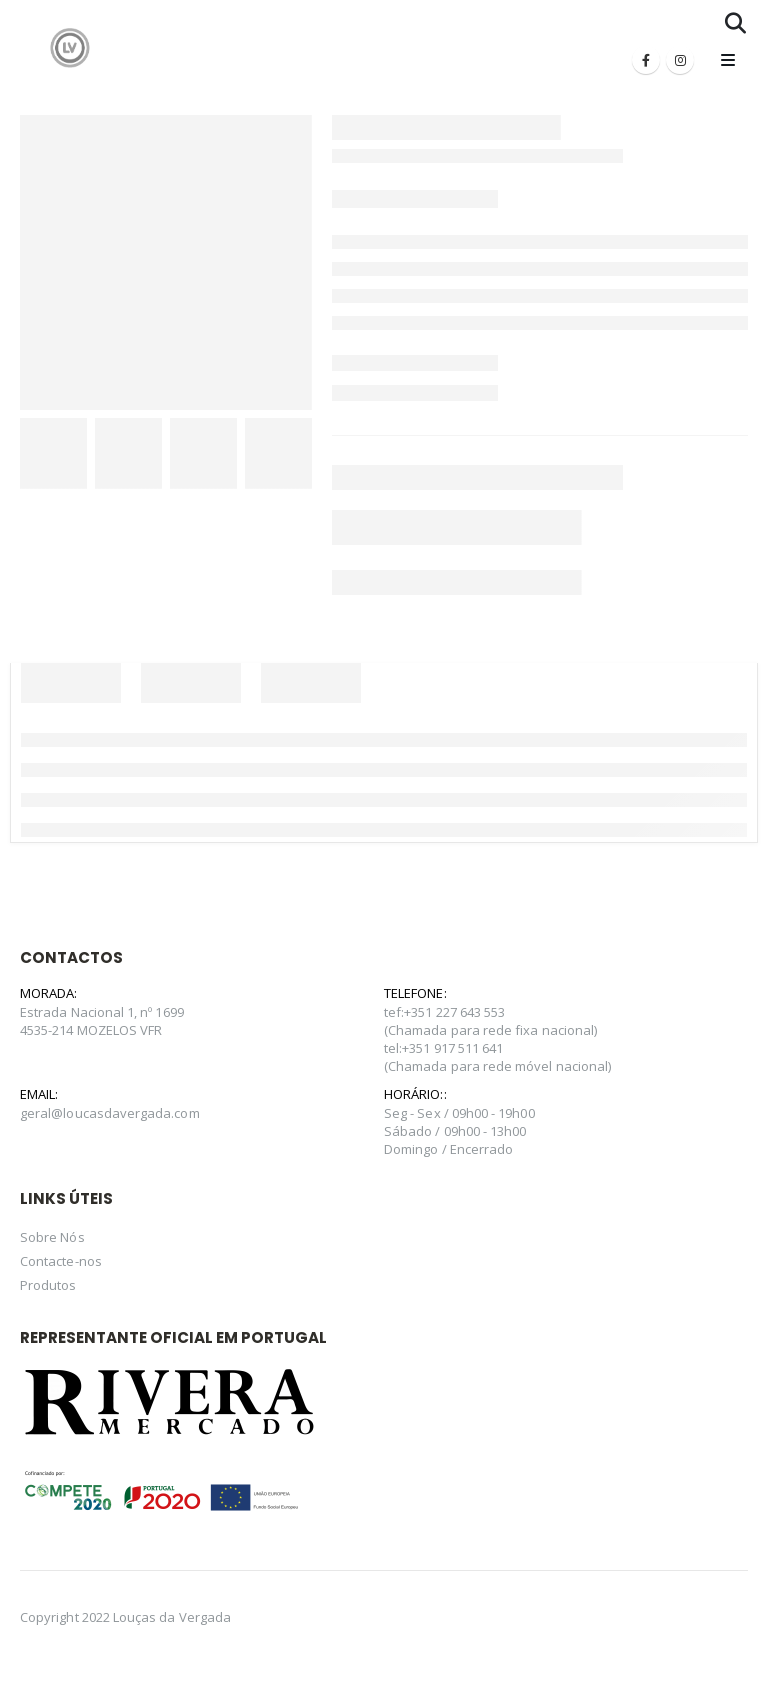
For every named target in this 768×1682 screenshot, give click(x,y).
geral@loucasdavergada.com (110, 1113)
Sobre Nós (52, 1237)
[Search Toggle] (735, 23)
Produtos (48, 1285)
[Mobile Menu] (728, 60)
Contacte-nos (61, 1261)
